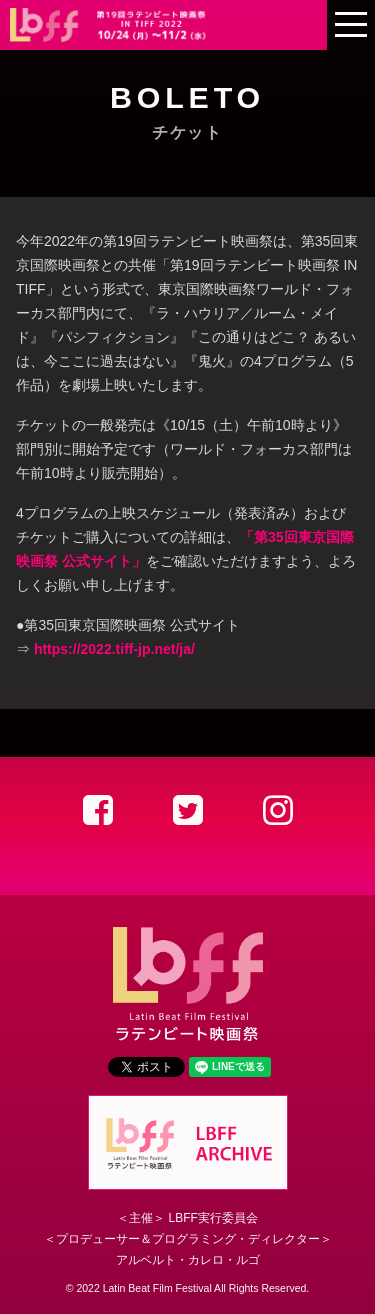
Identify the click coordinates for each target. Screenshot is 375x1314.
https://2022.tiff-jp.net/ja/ (114, 649)
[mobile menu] (351, 25)
